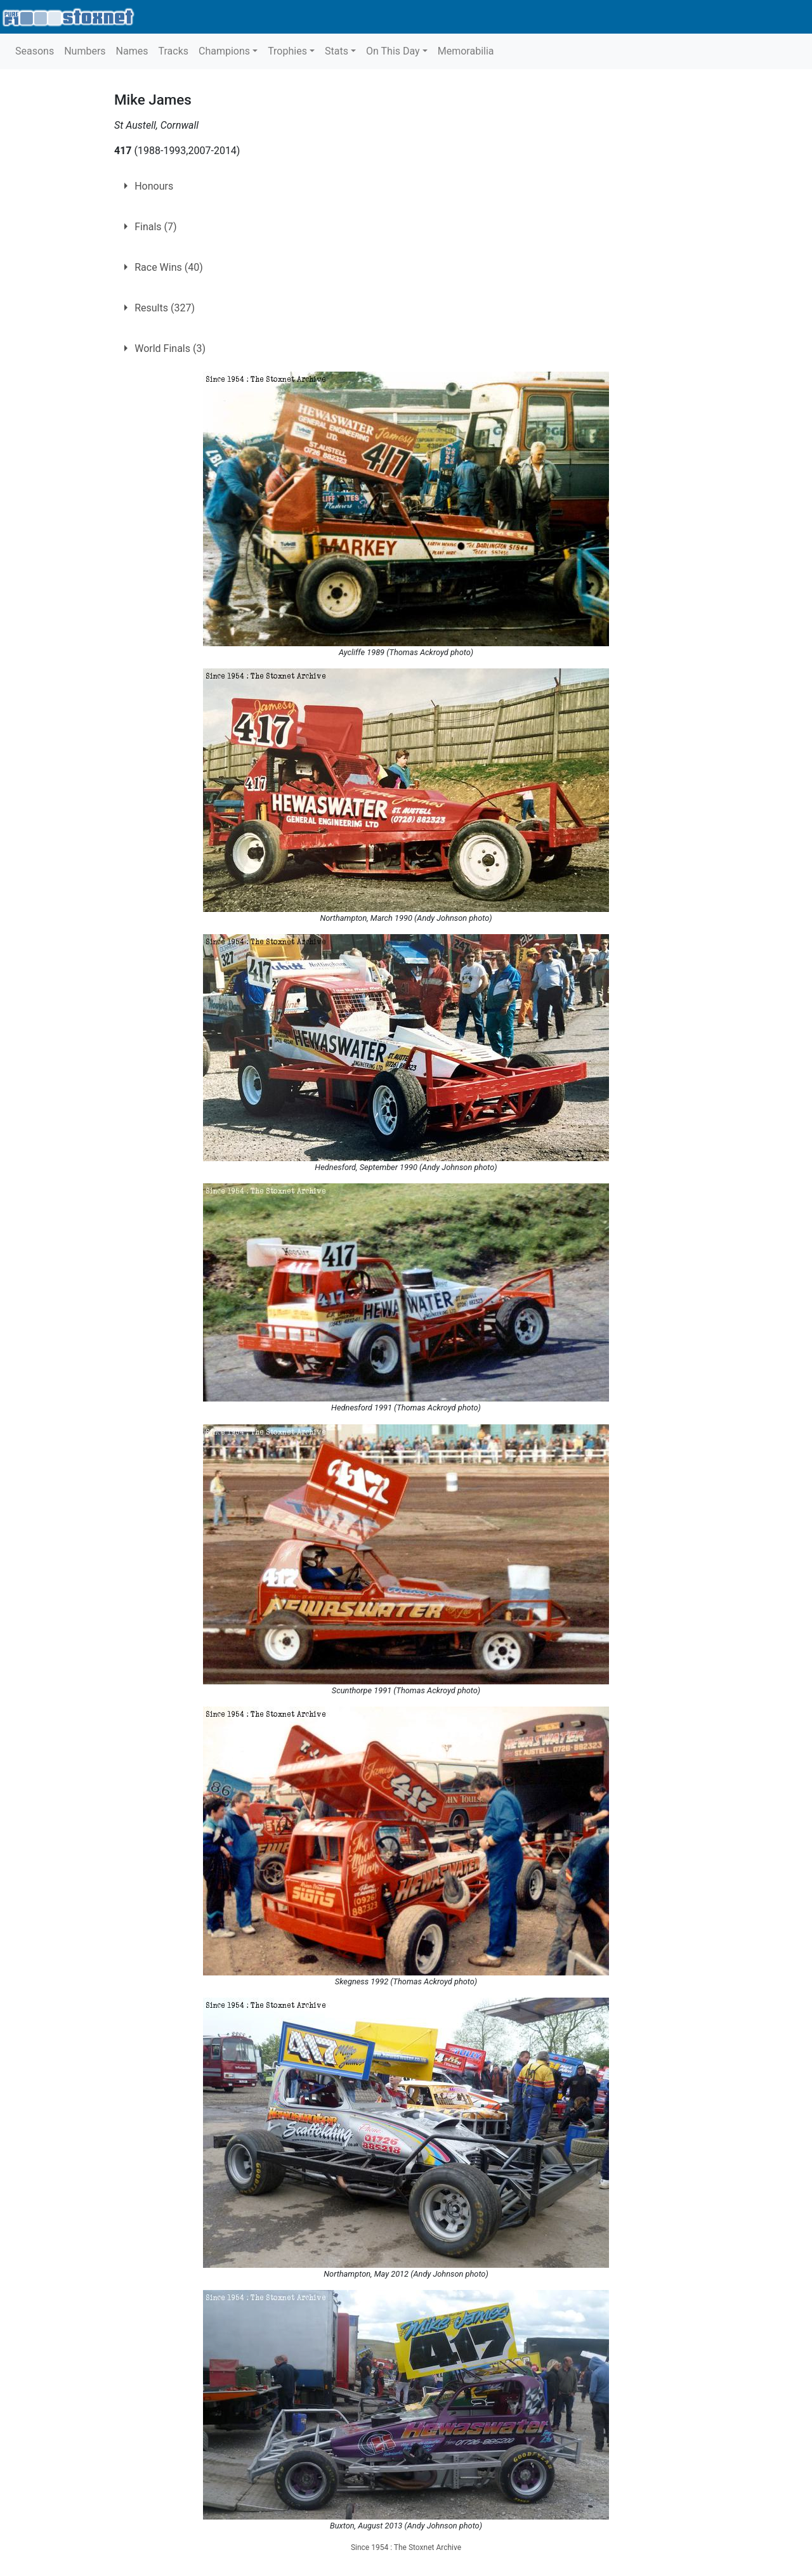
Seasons (34, 51)
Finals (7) (155, 227)
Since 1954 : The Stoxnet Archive (406, 2547)
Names (132, 51)
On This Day (393, 51)
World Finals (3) (170, 348)
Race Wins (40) (168, 267)
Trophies (287, 51)
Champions (224, 51)
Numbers (84, 51)
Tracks (173, 51)
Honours (153, 186)
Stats (336, 51)
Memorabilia (466, 51)
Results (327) (164, 308)
